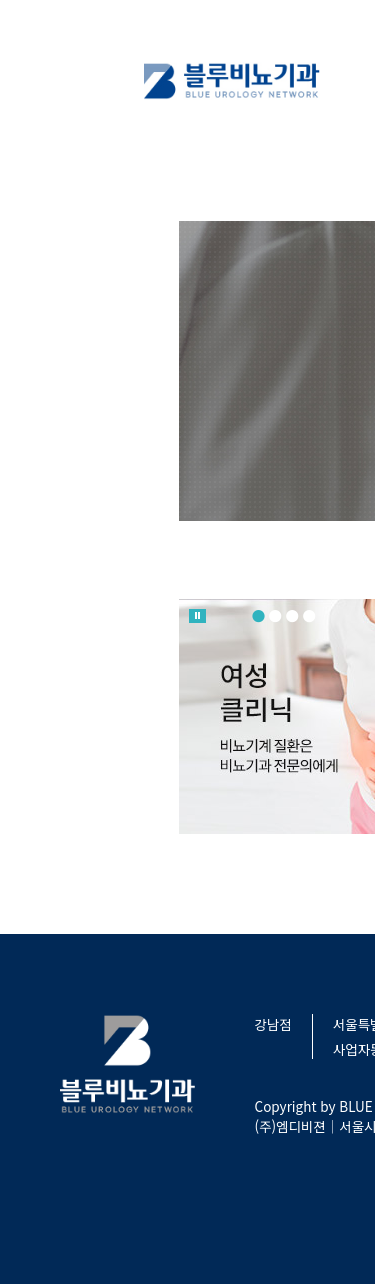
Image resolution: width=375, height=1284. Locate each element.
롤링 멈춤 (197, 616)
